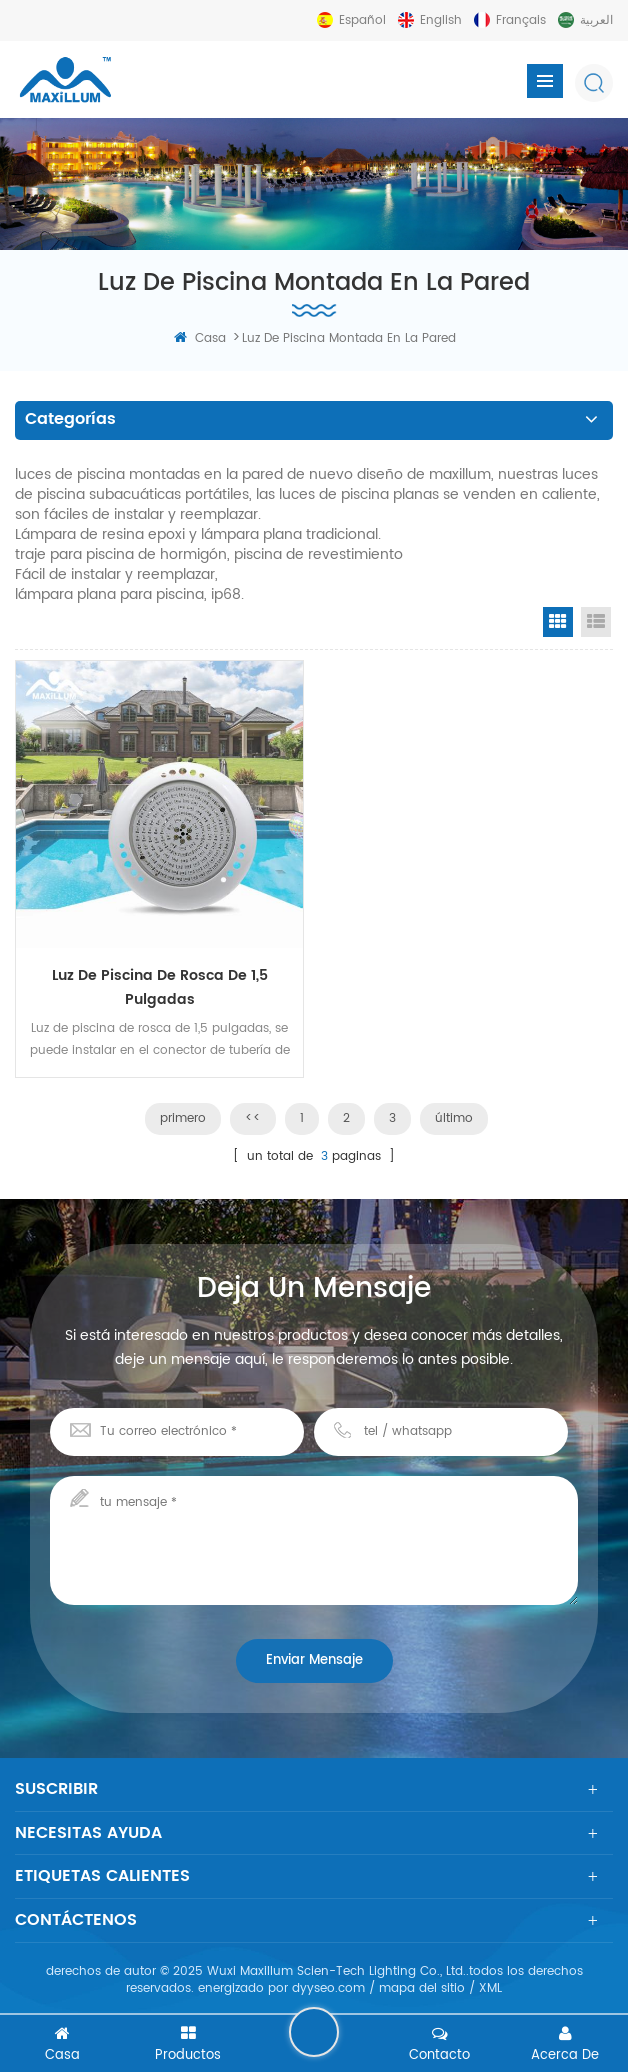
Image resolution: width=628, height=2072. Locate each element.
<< (253, 1118)
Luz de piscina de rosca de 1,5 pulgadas (160, 987)
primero (183, 1118)
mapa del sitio (422, 1988)
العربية (596, 20)
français (521, 20)
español (362, 20)
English (441, 20)
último (454, 1118)
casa (200, 338)
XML (490, 1988)
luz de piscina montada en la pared (349, 338)
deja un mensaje (314, 2032)
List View (596, 622)
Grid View (558, 622)
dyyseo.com (328, 1988)
